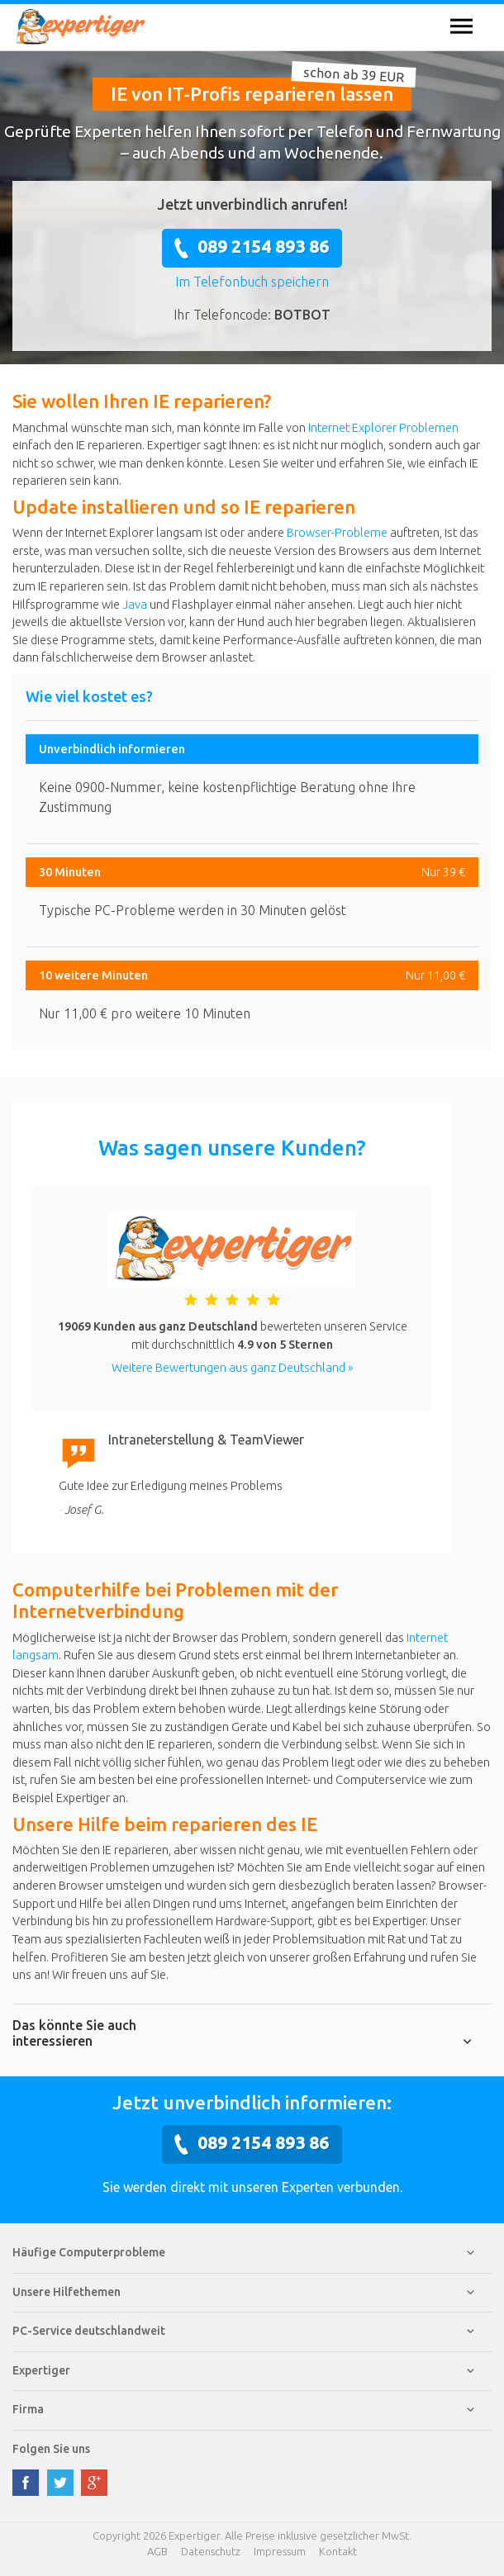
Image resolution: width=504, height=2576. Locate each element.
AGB (157, 2551)
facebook (25, 2482)
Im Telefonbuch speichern (252, 281)
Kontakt (338, 2551)
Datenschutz (210, 2551)
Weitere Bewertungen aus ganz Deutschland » (233, 1367)
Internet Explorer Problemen (383, 427)
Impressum (280, 2551)
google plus (94, 2482)
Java (134, 604)
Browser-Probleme (337, 532)
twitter (60, 2482)
